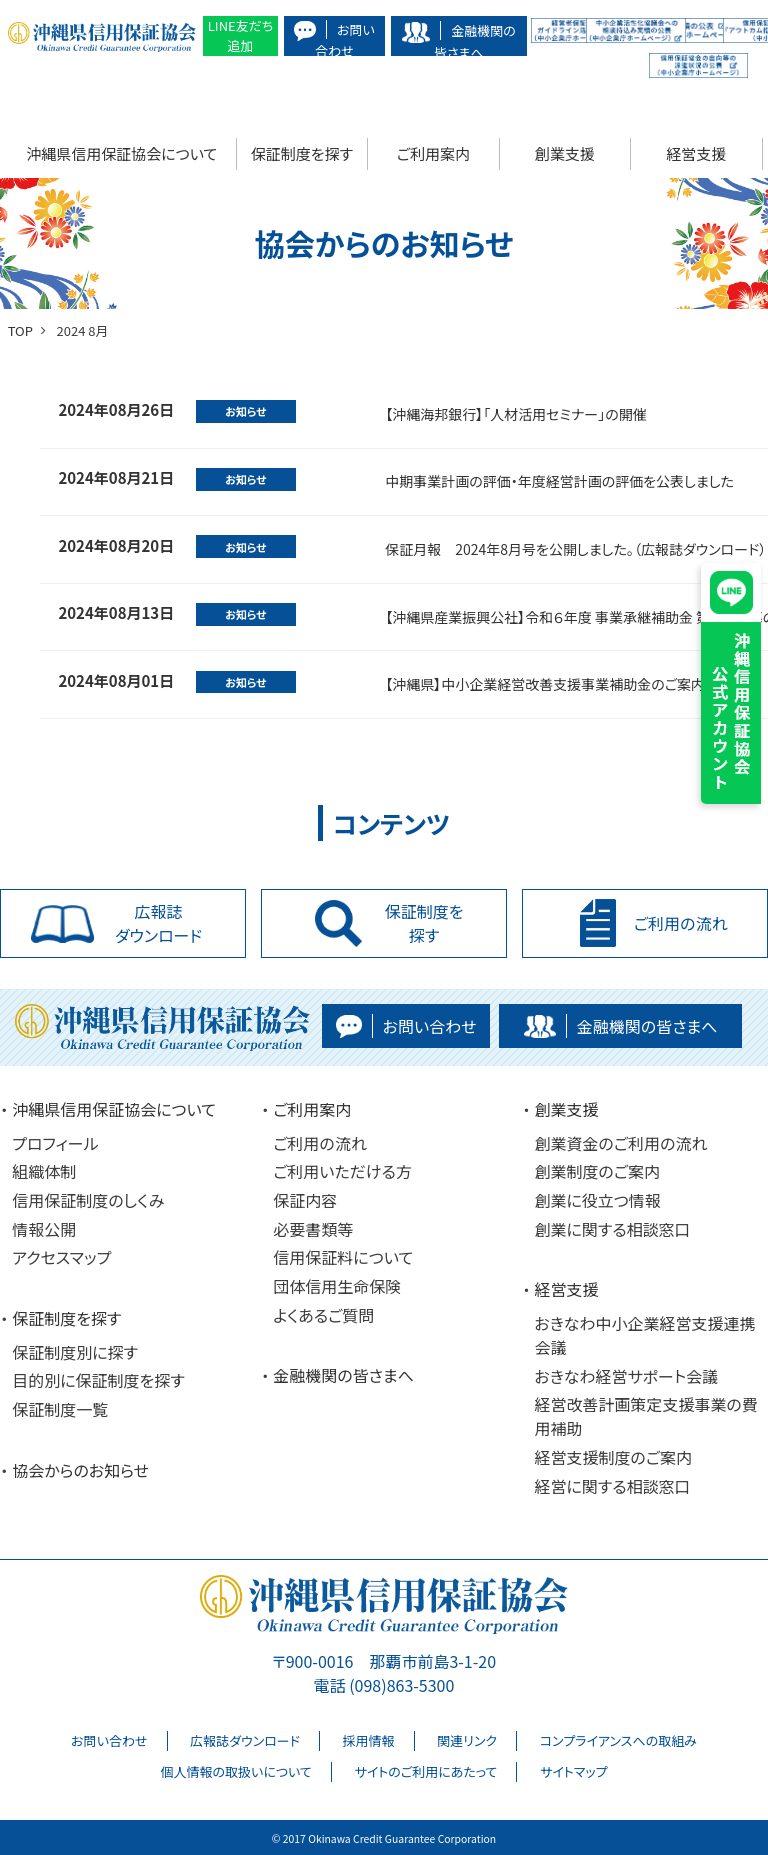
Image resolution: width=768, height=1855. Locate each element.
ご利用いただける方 (342, 1171)
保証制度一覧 (60, 1409)
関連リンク (467, 1740)
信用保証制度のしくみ (88, 1200)
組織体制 (44, 1171)
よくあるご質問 (323, 1315)
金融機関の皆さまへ (343, 1375)
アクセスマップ (61, 1257)
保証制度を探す (302, 153)
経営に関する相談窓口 (612, 1486)
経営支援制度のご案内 (613, 1457)
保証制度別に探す (75, 1352)
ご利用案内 (433, 153)
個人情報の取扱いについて (235, 1771)
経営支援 (696, 153)
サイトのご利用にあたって (425, 1771)
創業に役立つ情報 (597, 1200)
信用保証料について (343, 1257)
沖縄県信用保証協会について (121, 153)
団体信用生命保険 (337, 1286)
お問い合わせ (109, 1740)
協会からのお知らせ (80, 1470)
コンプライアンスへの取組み (618, 1740)
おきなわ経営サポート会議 (626, 1376)
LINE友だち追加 (241, 35)
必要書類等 (313, 1229)
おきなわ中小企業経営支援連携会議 (644, 1335)
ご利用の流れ (320, 1143)
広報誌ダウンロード (245, 1740)
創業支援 (565, 153)
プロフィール (55, 1143)
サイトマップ (574, 1771)
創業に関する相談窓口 (612, 1229)
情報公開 (44, 1229)
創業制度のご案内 (597, 1171)
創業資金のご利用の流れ (620, 1143)
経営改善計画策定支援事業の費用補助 (645, 1416)
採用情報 (369, 1740)
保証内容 (305, 1200)
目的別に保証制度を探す (98, 1380)
